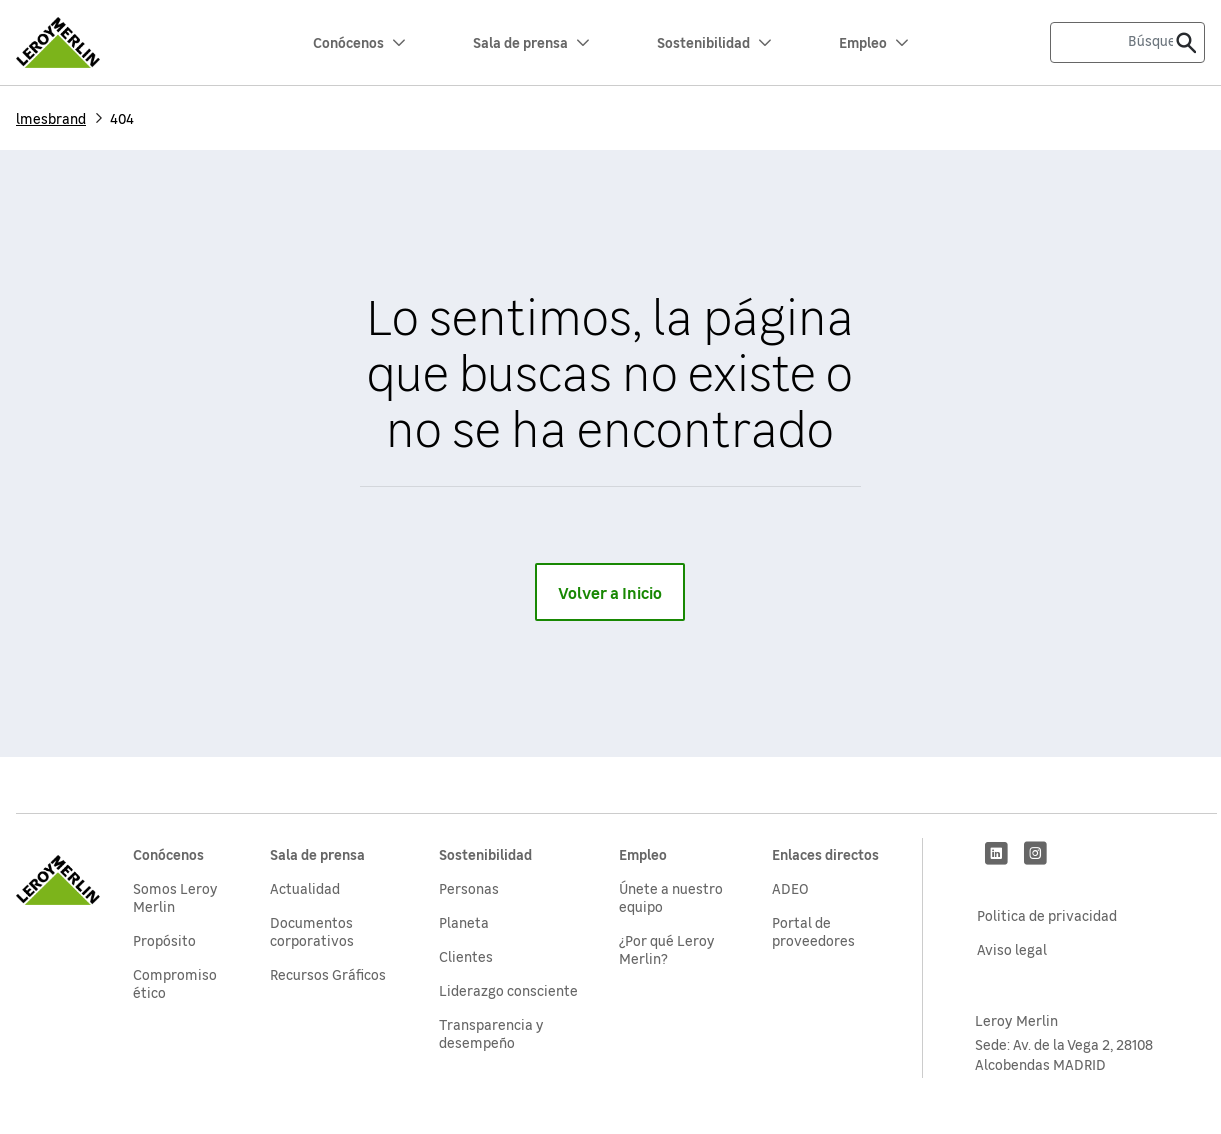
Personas (469, 888)
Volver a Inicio (610, 592)
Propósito (164, 940)
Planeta (464, 922)
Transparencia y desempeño (491, 1033)
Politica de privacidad (1047, 915)
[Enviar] (1186, 42)
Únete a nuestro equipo (671, 897)
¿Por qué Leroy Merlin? (667, 949)
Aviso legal (1012, 949)
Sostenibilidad (714, 42)
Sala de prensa (531, 42)
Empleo (873, 42)
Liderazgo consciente (508, 990)
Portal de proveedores (813, 931)
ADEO (790, 888)
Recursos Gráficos (328, 974)
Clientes (466, 956)
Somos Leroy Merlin (175, 897)
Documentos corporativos (312, 931)
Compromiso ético (175, 983)
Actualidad (305, 888)
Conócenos (359, 42)
